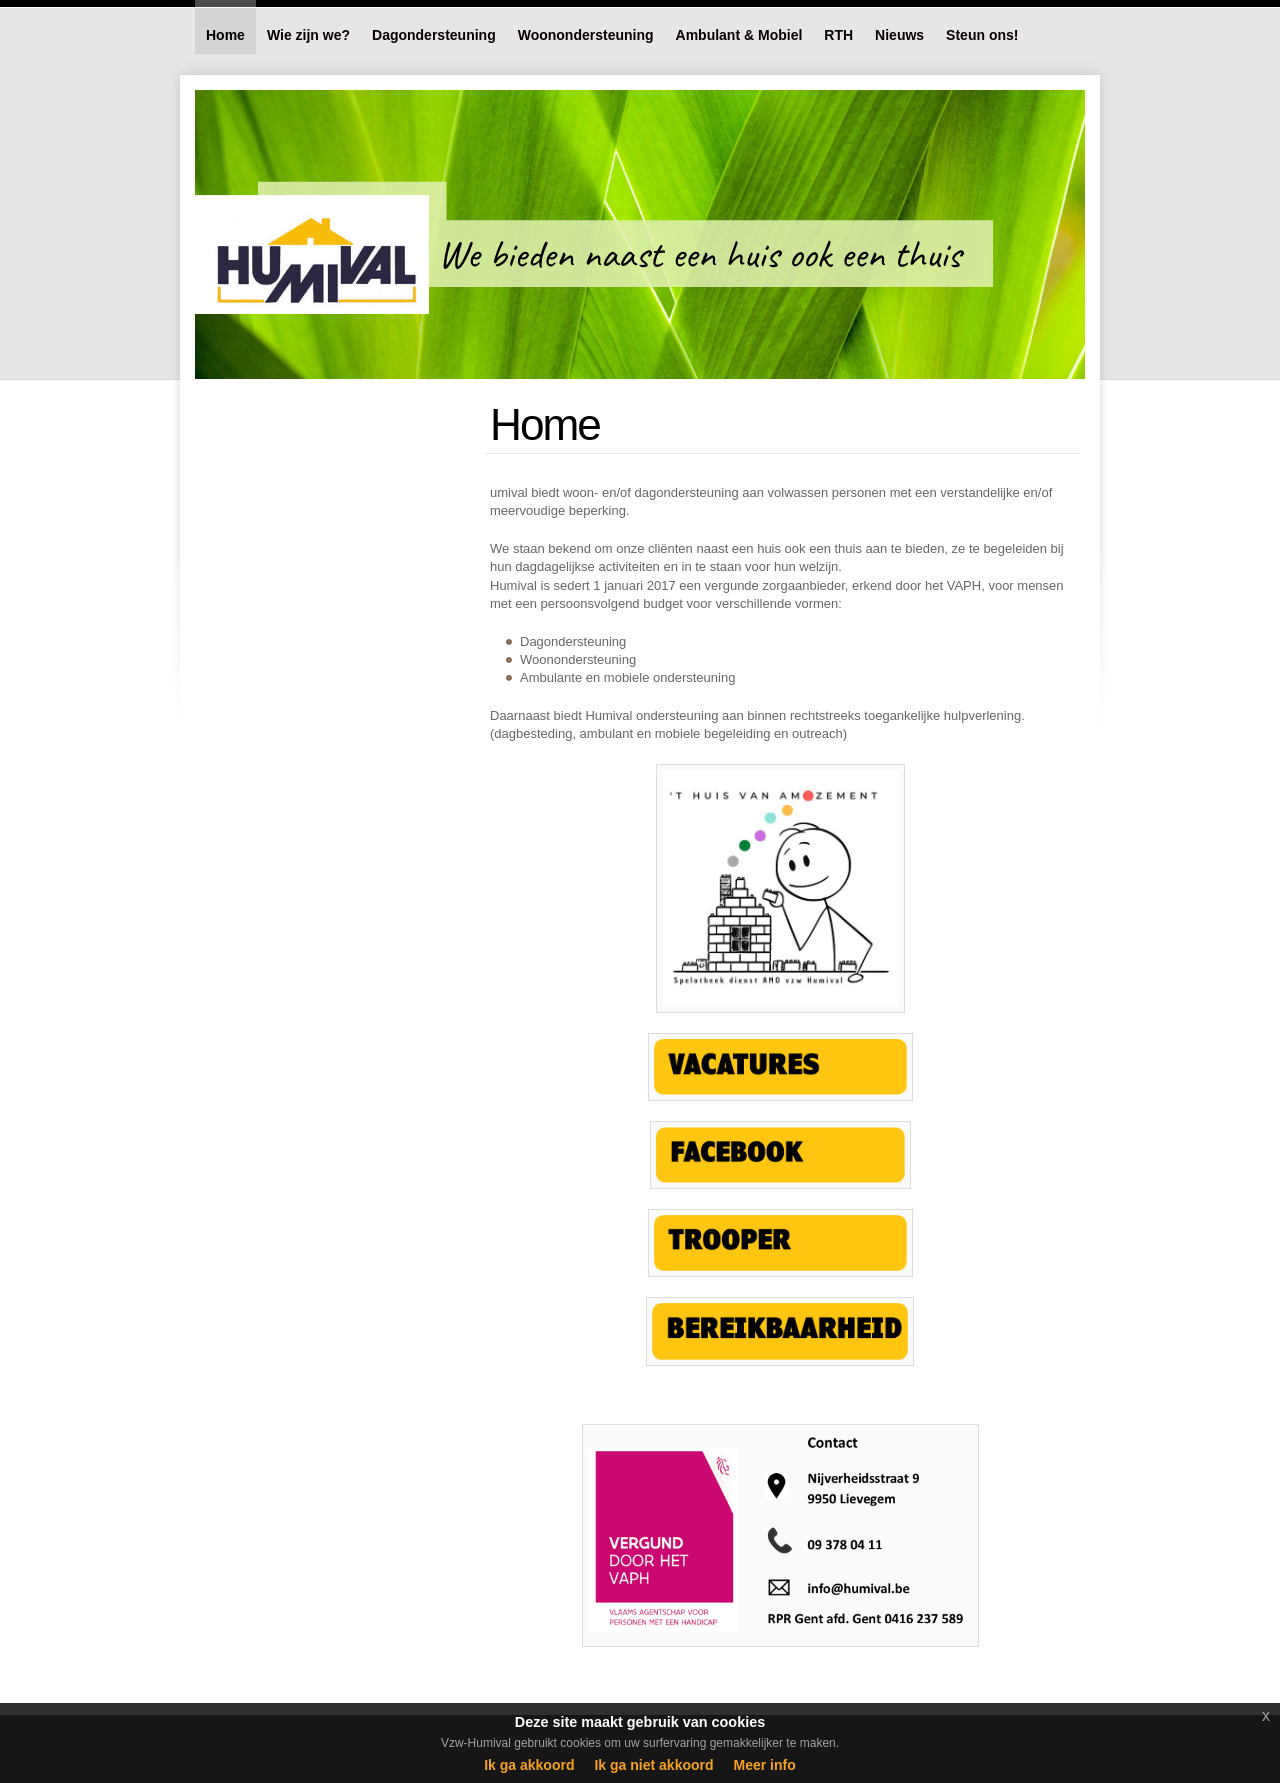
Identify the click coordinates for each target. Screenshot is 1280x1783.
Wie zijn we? (308, 35)
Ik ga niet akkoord (653, 1765)
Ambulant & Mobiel (739, 35)
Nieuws (899, 35)
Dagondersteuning (434, 35)
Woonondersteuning (586, 35)
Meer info (765, 1765)
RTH (838, 35)
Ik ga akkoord (529, 1765)
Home (225, 35)
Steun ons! (982, 35)
